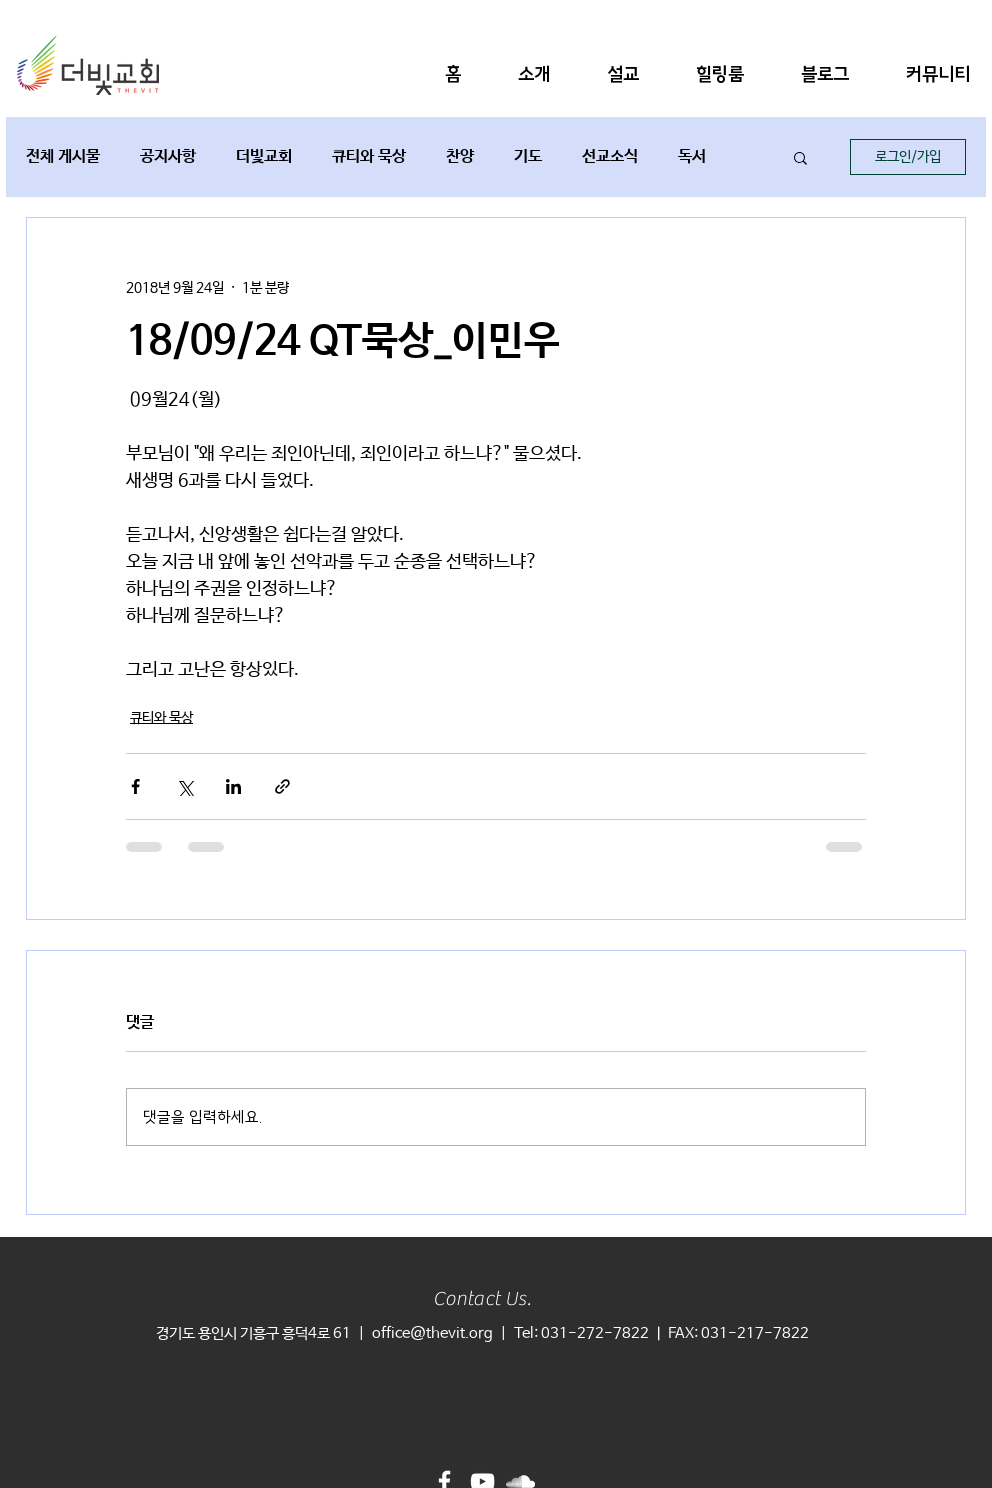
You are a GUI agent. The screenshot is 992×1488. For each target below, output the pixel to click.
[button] (534, 74)
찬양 (460, 156)
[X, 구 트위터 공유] (184, 786)
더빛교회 (264, 156)
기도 (528, 156)
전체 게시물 (63, 156)
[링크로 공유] (282, 786)
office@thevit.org (432, 1333)
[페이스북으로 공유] (135, 786)
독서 (692, 156)
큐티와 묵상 (369, 156)
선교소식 (610, 156)
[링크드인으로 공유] (233, 786)
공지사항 (168, 156)
